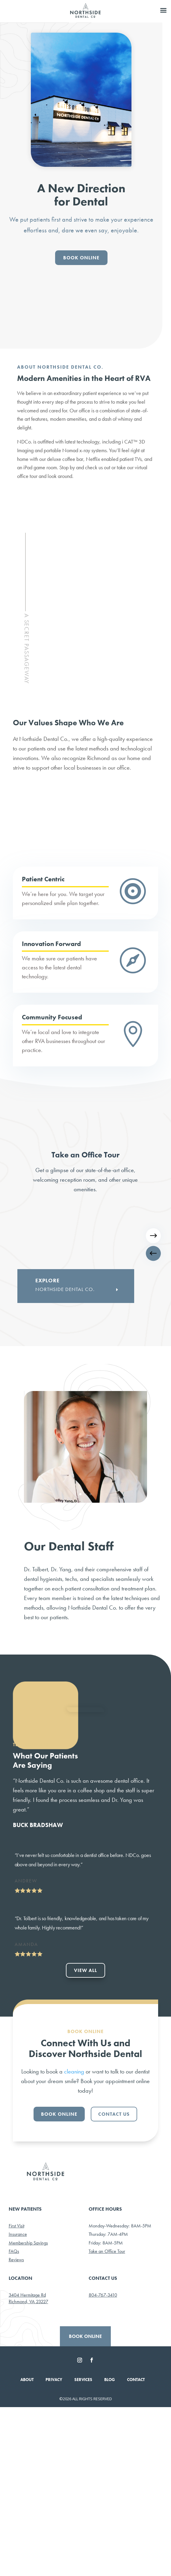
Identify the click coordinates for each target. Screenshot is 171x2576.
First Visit (16, 2395)
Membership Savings (28, 2412)
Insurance (18, 2403)
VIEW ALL (85, 2139)
